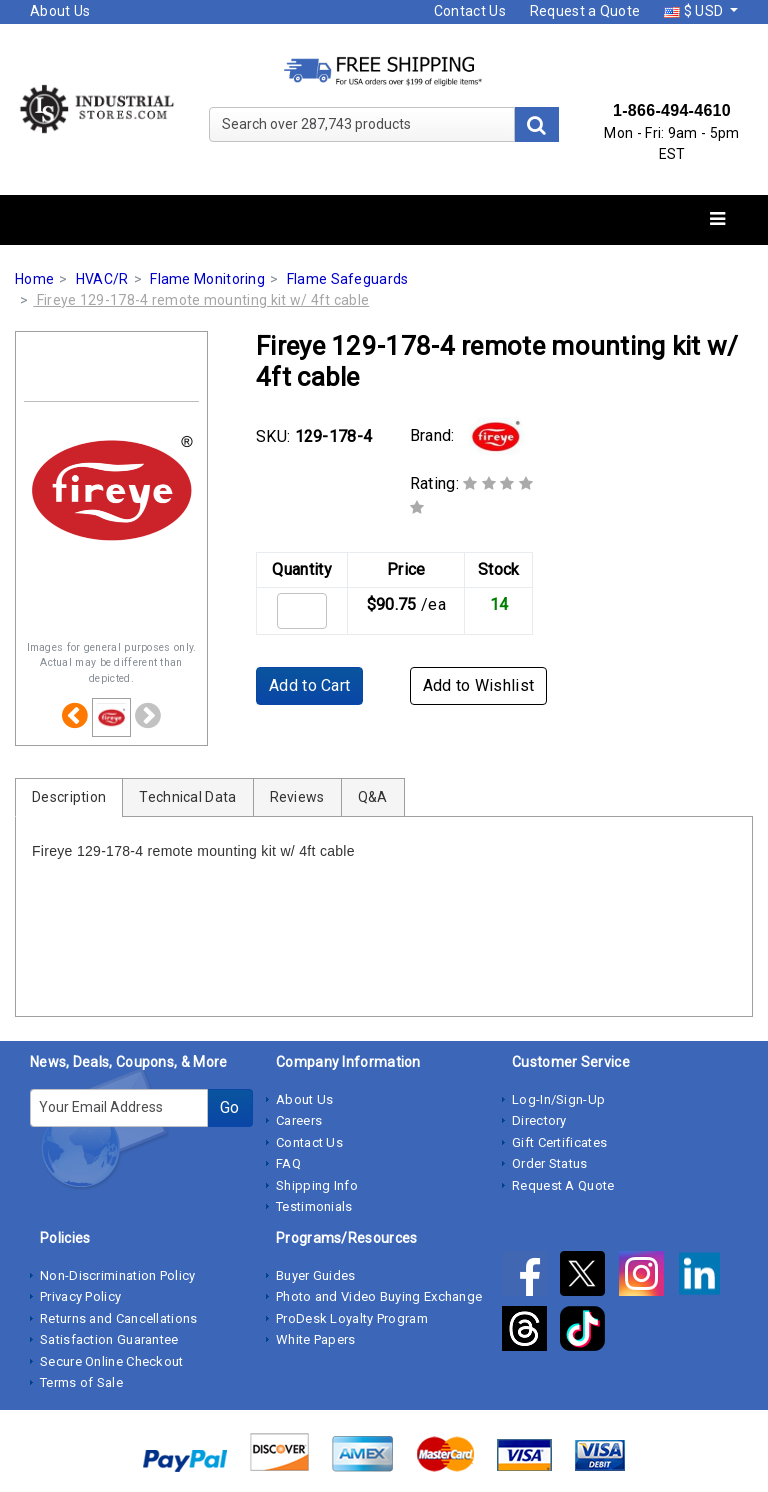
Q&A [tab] (373, 797)
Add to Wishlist (479, 685)
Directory (539, 1120)
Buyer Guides (316, 1275)
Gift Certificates (559, 1142)
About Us (60, 11)
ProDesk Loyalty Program (352, 1318)
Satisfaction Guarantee (109, 1339)
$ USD (695, 11)
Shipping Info (317, 1185)
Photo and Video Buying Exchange (379, 1296)
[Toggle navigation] (717, 219)
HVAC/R (102, 279)
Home (34, 279)
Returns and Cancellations (119, 1318)
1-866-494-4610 (672, 110)
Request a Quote (585, 11)
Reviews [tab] (297, 797)
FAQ (288, 1163)
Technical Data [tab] (187, 797)
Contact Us (470, 11)
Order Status (550, 1163)
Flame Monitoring (207, 279)
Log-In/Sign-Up (558, 1099)
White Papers (316, 1339)
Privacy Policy (80, 1296)
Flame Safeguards (348, 279)
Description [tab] (69, 797)
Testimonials (314, 1206)
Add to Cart (309, 685)
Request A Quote (563, 1185)
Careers (299, 1120)
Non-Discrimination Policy (118, 1275)
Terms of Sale (81, 1382)
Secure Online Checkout (112, 1361)
